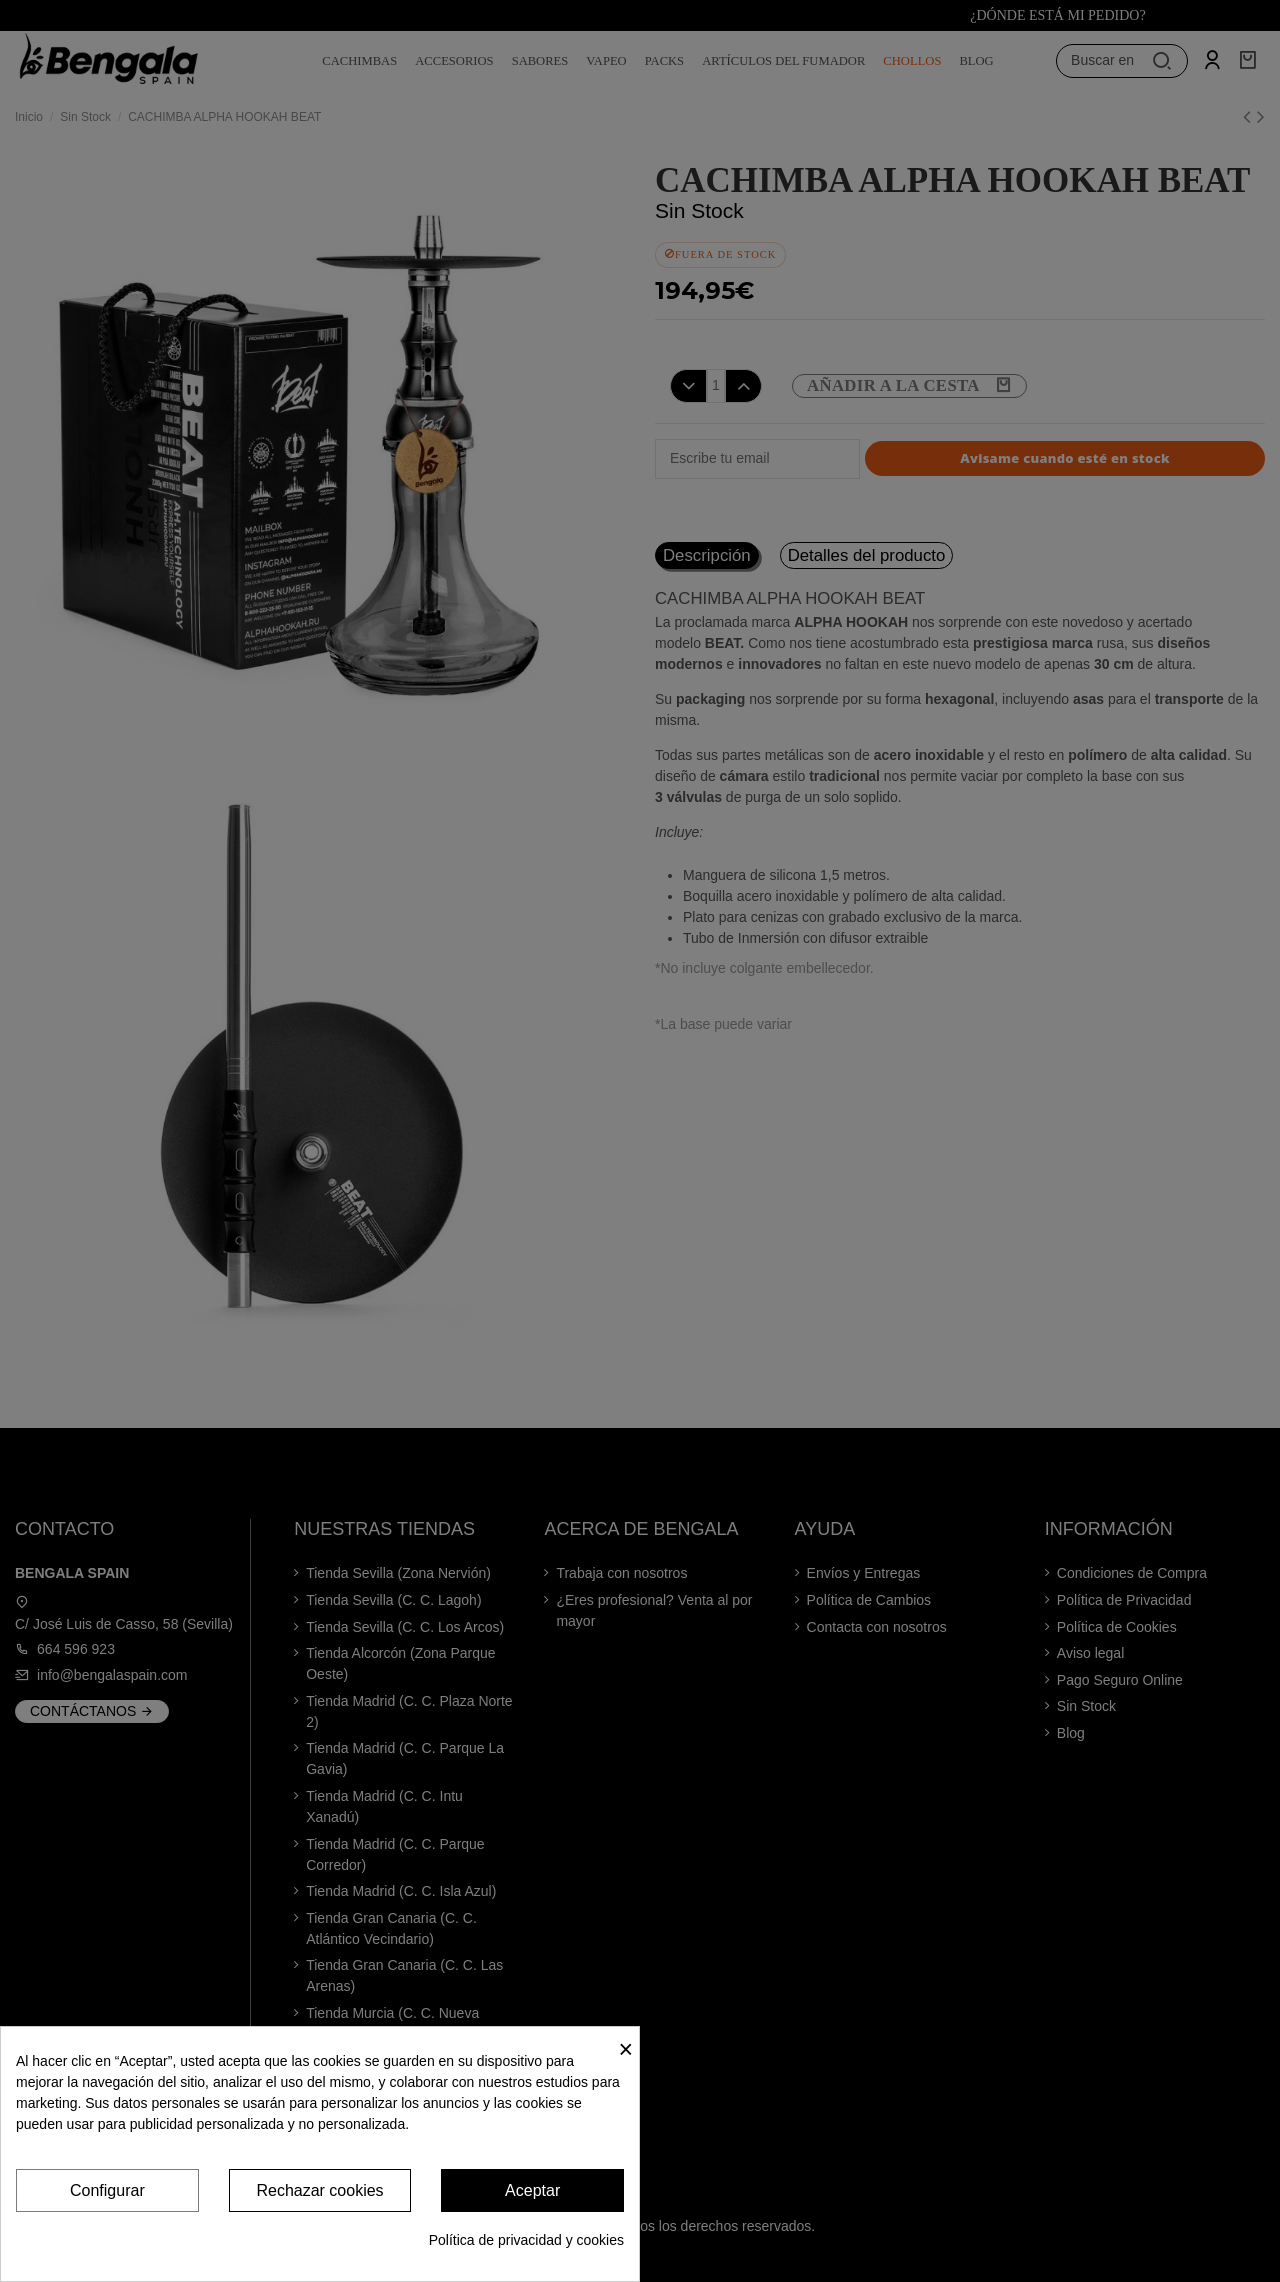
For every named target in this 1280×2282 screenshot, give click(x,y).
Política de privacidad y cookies (526, 2240)
